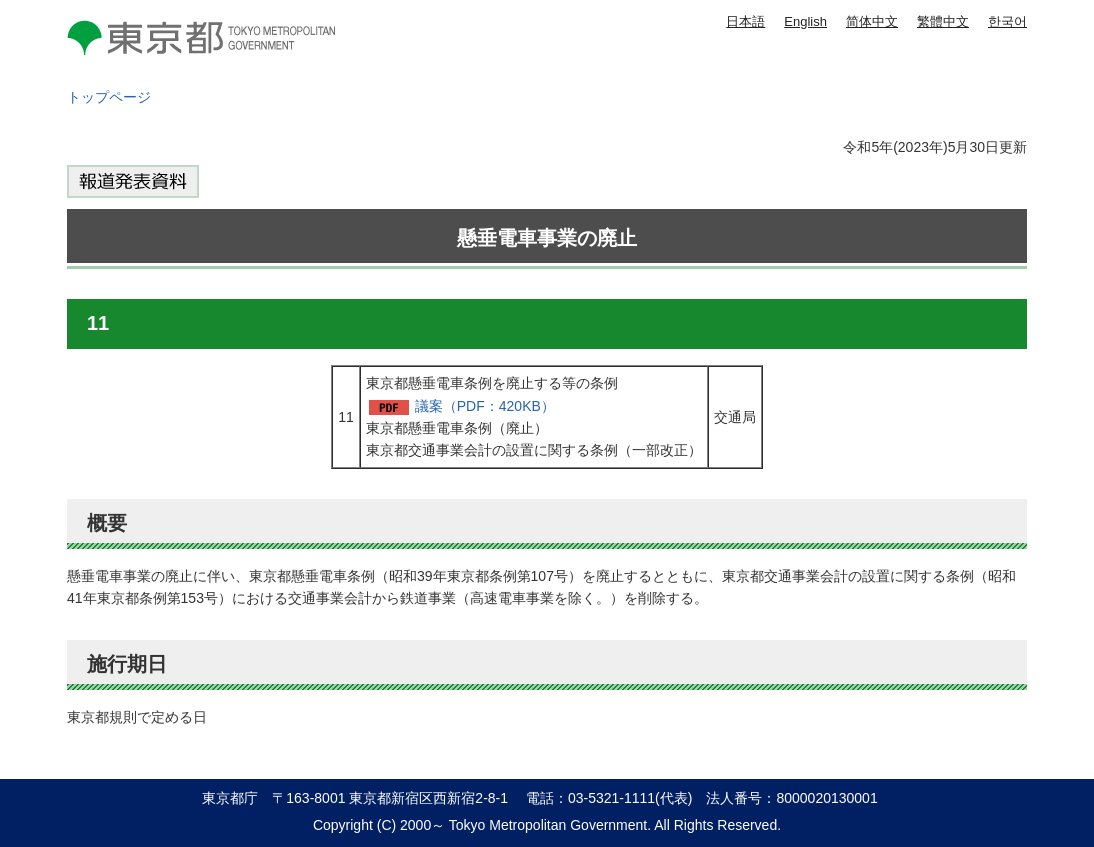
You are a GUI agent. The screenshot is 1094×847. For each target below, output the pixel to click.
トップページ (109, 97)
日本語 (745, 21)
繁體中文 (943, 21)
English (805, 21)
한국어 (1007, 21)
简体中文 (872, 21)
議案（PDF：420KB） (485, 406)
